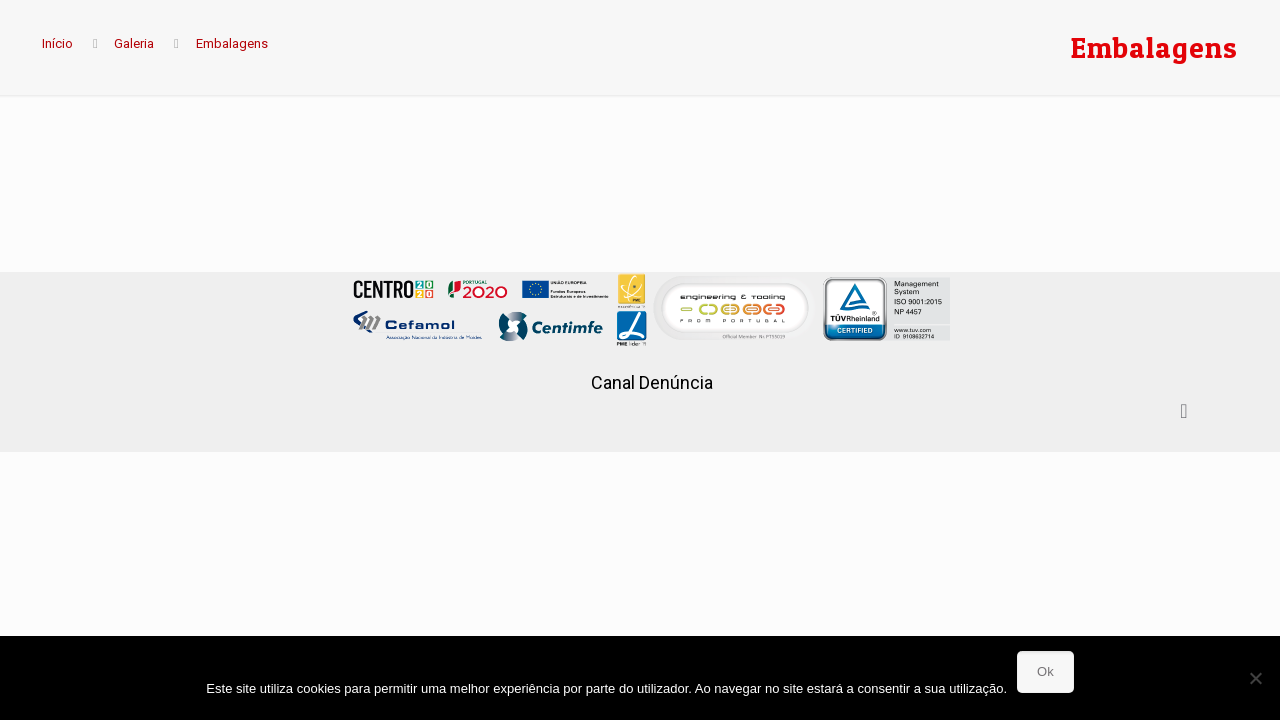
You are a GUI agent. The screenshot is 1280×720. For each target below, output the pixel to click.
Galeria (134, 43)
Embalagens (232, 43)
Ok (1045, 671)
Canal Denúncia (652, 382)
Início (57, 43)
